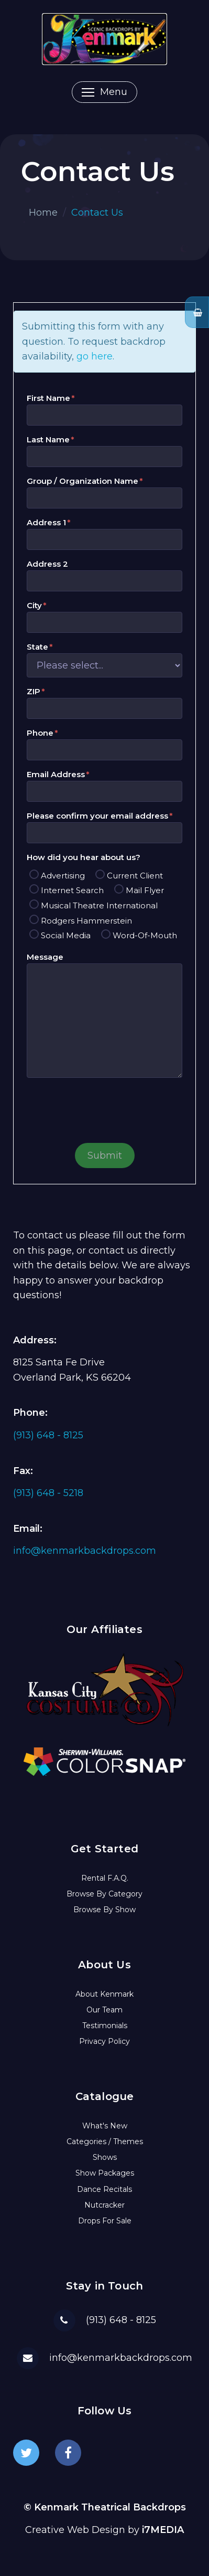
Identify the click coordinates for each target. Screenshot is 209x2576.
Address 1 (46, 522)
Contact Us (97, 212)
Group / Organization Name (82, 481)
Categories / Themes (105, 2141)
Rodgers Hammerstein (86, 921)
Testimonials (104, 2025)
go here (94, 356)
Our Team (104, 2010)
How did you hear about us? (83, 857)
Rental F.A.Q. (104, 1878)
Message (45, 957)
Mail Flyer (145, 890)
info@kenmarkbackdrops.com (84, 1550)
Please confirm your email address (97, 816)
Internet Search (72, 890)
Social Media (66, 935)
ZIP (33, 691)
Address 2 (47, 564)
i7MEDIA (163, 2530)
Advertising (63, 876)
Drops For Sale (104, 2220)
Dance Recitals (104, 2189)
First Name (48, 398)
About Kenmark (104, 1994)
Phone (40, 733)
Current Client (135, 876)
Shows (105, 2157)
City (34, 605)
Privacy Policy (104, 2041)
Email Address (56, 774)
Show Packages (104, 2173)
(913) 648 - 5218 (48, 1493)
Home (43, 212)
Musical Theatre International (99, 905)
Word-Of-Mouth (145, 935)
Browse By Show (104, 1909)
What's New (104, 2125)
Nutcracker (104, 2205)
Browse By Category (104, 1894)
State (37, 647)
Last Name (48, 439)
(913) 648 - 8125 (48, 1435)
